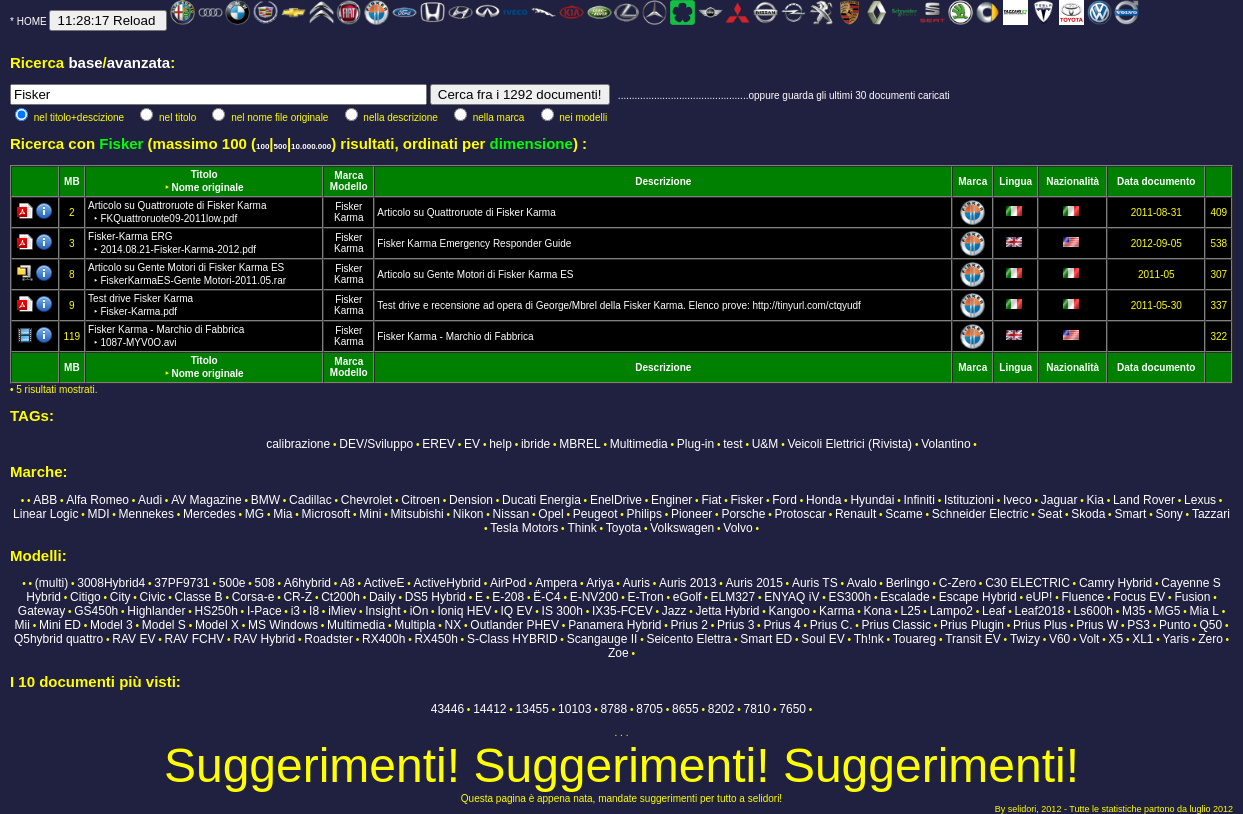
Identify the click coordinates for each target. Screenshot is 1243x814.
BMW (265, 500)
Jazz (674, 611)
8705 (649, 709)
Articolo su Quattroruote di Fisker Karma (466, 212)
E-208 (508, 597)
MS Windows (283, 625)
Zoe (618, 653)
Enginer (671, 500)
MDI (99, 514)
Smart (1130, 514)
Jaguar (1059, 500)
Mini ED (60, 625)
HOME (32, 21)
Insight (382, 611)
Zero (1210, 639)
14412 (489, 709)
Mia (282, 514)
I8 (314, 611)
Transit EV (973, 639)
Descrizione (663, 181)
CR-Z (297, 597)
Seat (1050, 514)
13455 (532, 709)
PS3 (1138, 625)
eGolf (687, 597)
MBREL (579, 444)
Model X (217, 625)
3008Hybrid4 (111, 583)
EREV (438, 444)
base (85, 62)
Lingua (1015, 181)
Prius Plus (1040, 625)
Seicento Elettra (688, 639)
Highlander (156, 611)
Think (581, 528)
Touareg (914, 639)
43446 (447, 709)
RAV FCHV (195, 639)
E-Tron (645, 597)
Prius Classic (896, 625)
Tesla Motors (524, 528)
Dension (471, 500)
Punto (1174, 625)
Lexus (1200, 500)
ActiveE (384, 583)
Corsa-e (253, 597)
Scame (903, 514)
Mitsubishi (416, 514)
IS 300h (562, 611)
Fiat (711, 500)
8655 (685, 709)
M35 (1133, 611)
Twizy (1025, 639)
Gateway (41, 611)
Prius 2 (689, 625)
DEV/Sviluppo (376, 444)
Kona (877, 611)
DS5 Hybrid (435, 597)
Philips (644, 514)
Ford (784, 500)
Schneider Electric (980, 514)
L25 (911, 611)
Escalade (904, 597)
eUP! (1039, 597)
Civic (153, 597)
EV (472, 444)
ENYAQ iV (791, 597)
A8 (347, 583)
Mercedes (209, 514)
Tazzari (1211, 514)
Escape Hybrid (978, 597)
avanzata (138, 62)
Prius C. (831, 625)
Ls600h (1093, 611)
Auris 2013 (687, 583)
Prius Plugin (972, 625)
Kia (1095, 500)
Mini (370, 514)
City (120, 597)
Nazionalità (1072, 181)
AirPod (508, 583)
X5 (1115, 639)
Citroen (420, 500)
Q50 (1210, 625)
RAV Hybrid (264, 639)
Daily (382, 597)
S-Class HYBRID (512, 639)
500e (232, 583)
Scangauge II (602, 639)
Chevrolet (366, 500)
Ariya (599, 583)
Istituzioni (969, 500)
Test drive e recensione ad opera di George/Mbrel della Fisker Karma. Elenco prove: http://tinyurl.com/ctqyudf (619, 305)
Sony (1168, 514)
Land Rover (1144, 500)
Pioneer (691, 514)
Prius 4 (781, 625)
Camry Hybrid (1115, 583)
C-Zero (957, 583)
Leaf (993, 611)
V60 (1059, 639)
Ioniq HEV (464, 611)
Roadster (328, 639)
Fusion (1192, 597)
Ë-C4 (546, 597)
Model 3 (111, 625)
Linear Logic (45, 514)
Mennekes (146, 514)
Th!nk (869, 639)
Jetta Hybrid (728, 611)
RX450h (435, 639)
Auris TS (815, 583)
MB (72, 181)
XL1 (1142, 639)
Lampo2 (951, 611)
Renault (855, 514)
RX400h (383, 639)
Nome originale (207, 187)
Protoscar (800, 514)
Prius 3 (735, 625)
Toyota (623, 528)
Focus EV (1139, 597)
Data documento (1156, 181)
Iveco (1017, 500)
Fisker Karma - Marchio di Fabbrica (455, 336)
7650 (792, 709)
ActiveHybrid (447, 583)
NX (453, 625)
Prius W (1097, 625)
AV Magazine (206, 500)
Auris (636, 583)
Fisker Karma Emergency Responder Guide (474, 243)
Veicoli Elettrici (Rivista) (849, 444)
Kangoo (789, 611)
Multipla (414, 625)
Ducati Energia (541, 500)
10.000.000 (311, 146)
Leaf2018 (1039, 611)
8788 (613, 709)
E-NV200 (594, 597)
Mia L (1204, 611)
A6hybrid (307, 583)
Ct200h (340, 597)
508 (265, 583)
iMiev (342, 611)
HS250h (215, 611)
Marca (348, 175)
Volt (1089, 639)
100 (262, 146)
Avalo (862, 583)
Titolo (204, 174)
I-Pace (264, 611)
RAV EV (133, 639)
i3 (295, 611)
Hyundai (872, 500)
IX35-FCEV (622, 611)
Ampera (556, 583)
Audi (150, 500)
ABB (45, 500)
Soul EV (822, 639)
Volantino (945, 444)
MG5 (1167, 611)
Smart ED (766, 639)
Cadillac (310, 500)
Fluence (1083, 597)
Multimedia (639, 444)
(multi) (51, 583)
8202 (721, 709)
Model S (164, 625)
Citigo (85, 597)
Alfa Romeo (97, 500)
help (500, 444)
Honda (823, 500)
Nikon (468, 514)
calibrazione (298, 444)
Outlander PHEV (514, 625)
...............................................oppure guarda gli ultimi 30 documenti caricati (784, 95)
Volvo (737, 528)
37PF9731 (181, 583)
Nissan (511, 514)
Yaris (1176, 639)
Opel (550, 514)
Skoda (1088, 514)
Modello (349, 186)
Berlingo (908, 583)
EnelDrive (616, 500)
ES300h (849, 597)
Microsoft (326, 514)
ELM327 (733, 597)
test (732, 444)
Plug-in (695, 444)
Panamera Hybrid (614, 625)
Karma (348, 217)
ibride (535, 444)
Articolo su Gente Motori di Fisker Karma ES (475, 274)
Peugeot (595, 514)
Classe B (199, 597)
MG (254, 514)
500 (280, 146)
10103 (574, 709)
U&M (765, 444)
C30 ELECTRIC (1027, 583)
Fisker (348, 206)
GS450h (96, 611)
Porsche (743, 514)
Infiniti (919, 500)
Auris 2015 (753, 583)
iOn (419, 611)
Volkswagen (682, 528)
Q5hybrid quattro (58, 639)
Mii (22, 625)
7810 (757, 709)
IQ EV (516, 611)
